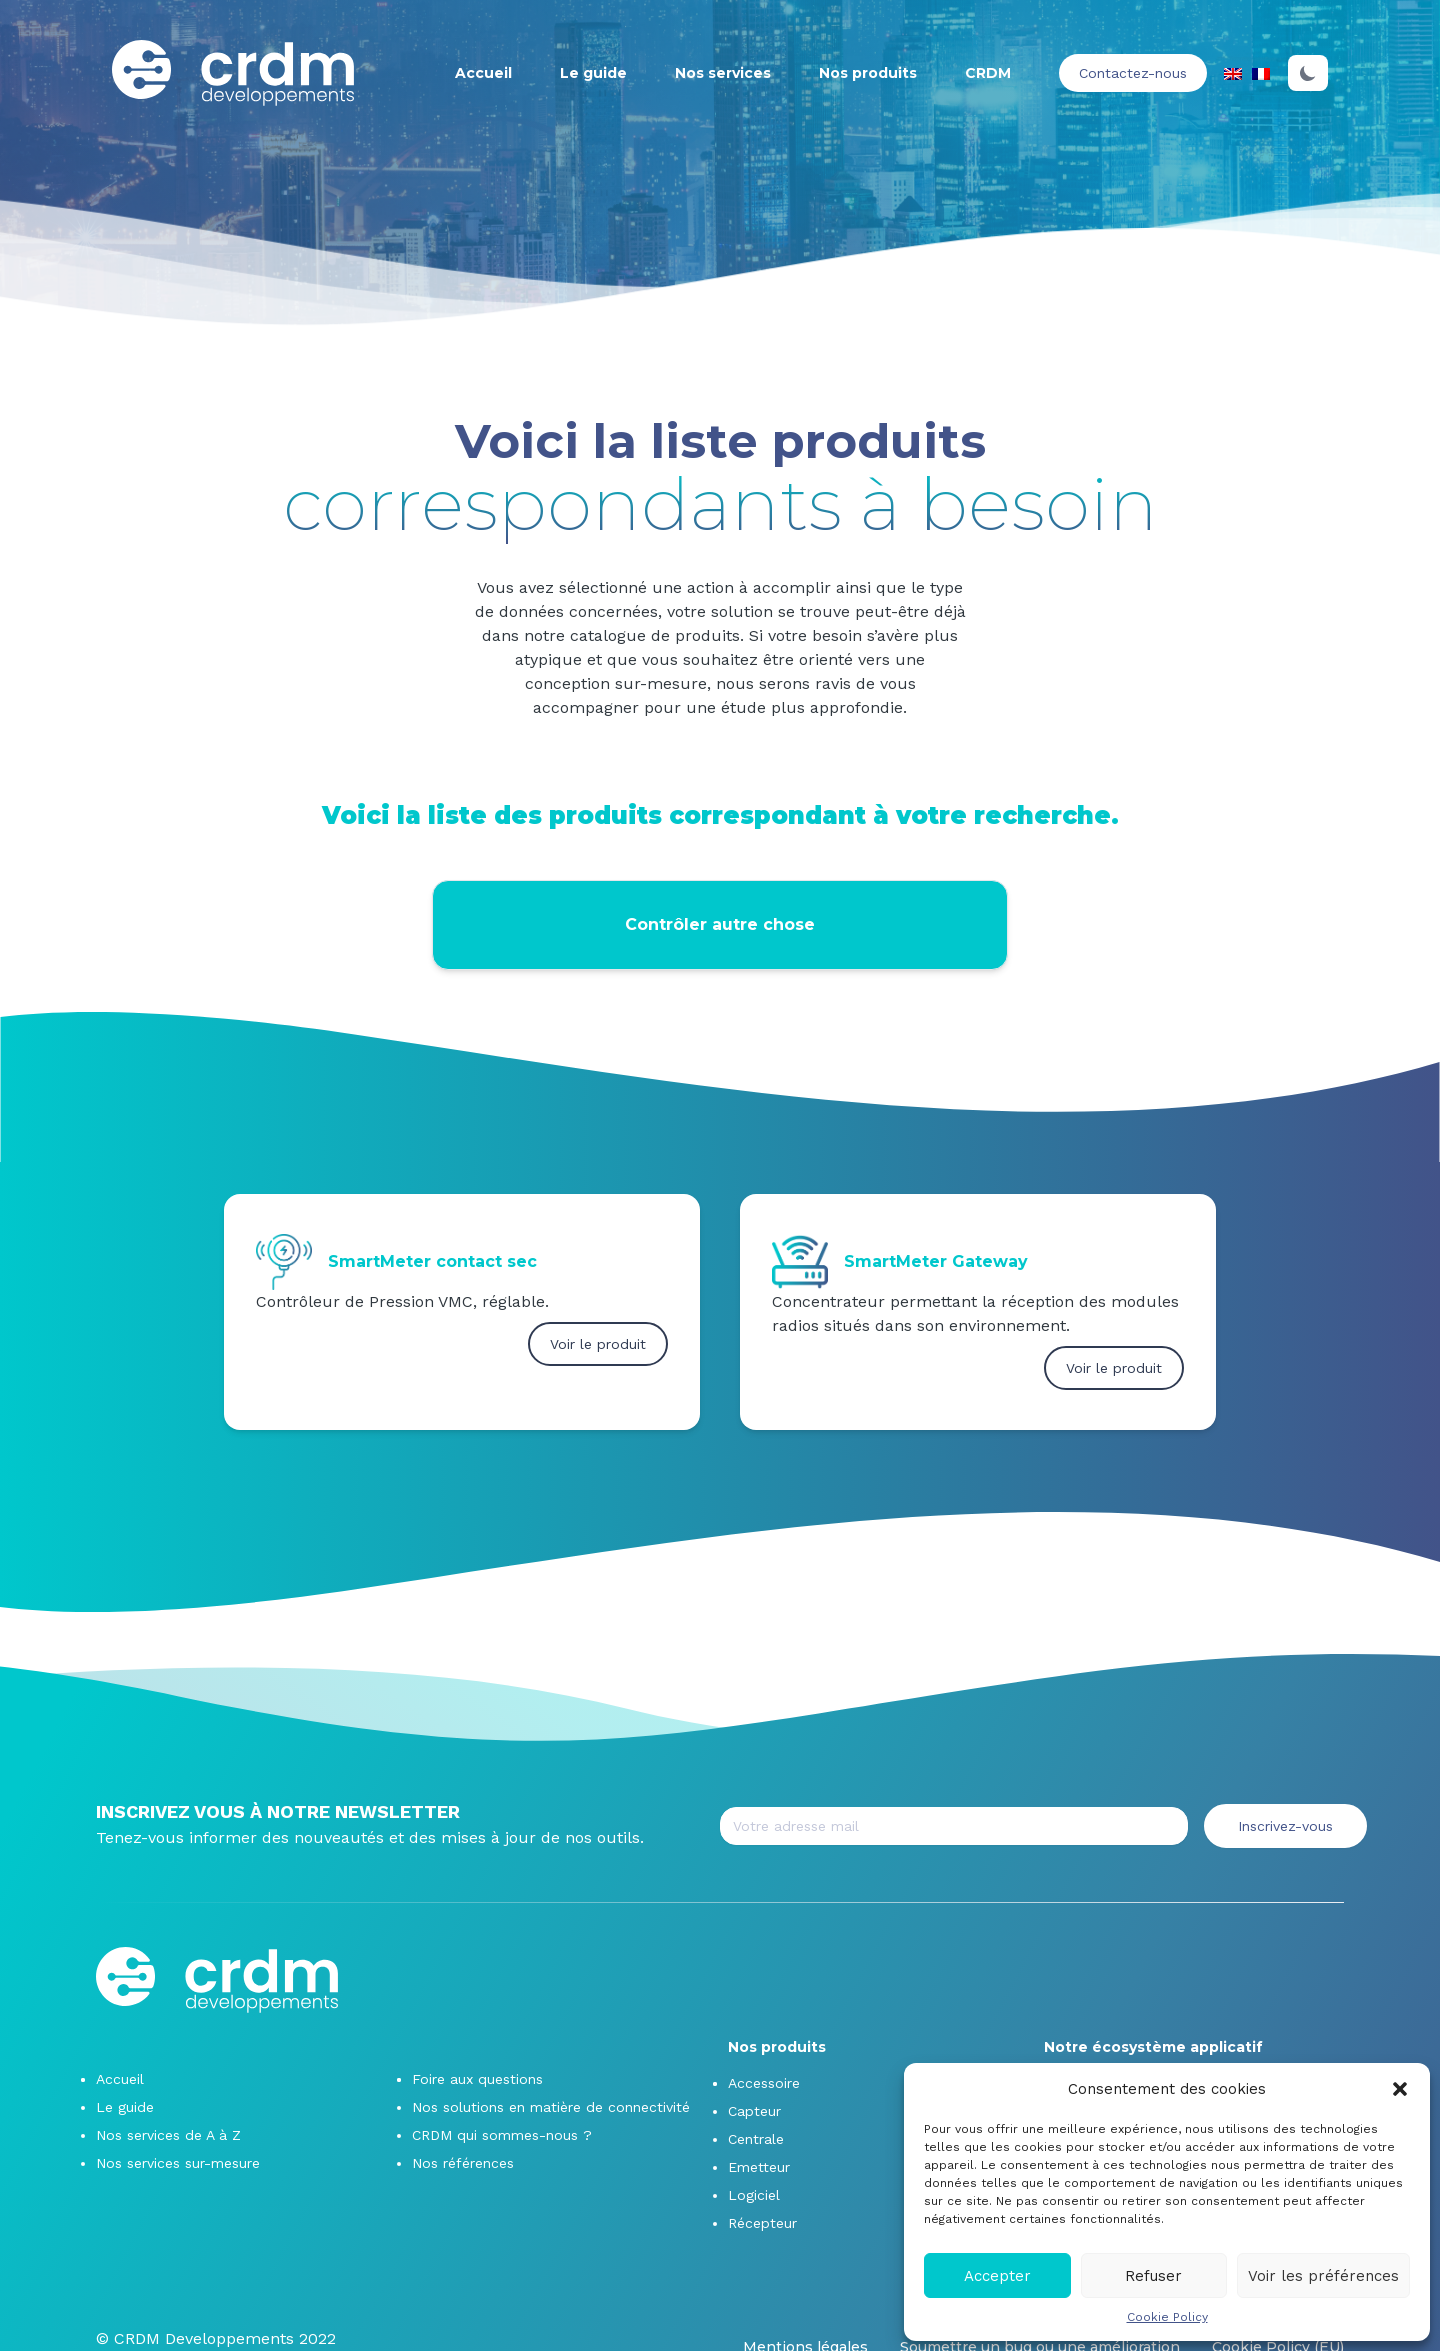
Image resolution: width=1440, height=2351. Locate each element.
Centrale (756, 2139)
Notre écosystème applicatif (1153, 2047)
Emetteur (759, 2167)
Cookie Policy (1167, 2317)
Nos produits (868, 73)
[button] (1400, 2089)
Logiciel (754, 2195)
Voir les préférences (1323, 2276)
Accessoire (764, 2083)
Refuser (1153, 2276)
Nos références (463, 2163)
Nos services (723, 73)
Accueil (483, 73)
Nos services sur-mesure (178, 2163)
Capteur (754, 2111)
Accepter (997, 2276)
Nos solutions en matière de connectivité (551, 2107)
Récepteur (762, 2223)
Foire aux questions (477, 2079)
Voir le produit (598, 1344)
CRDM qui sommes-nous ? (502, 2135)
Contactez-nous (1133, 73)
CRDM (988, 73)
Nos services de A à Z (168, 2135)
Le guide (593, 73)
